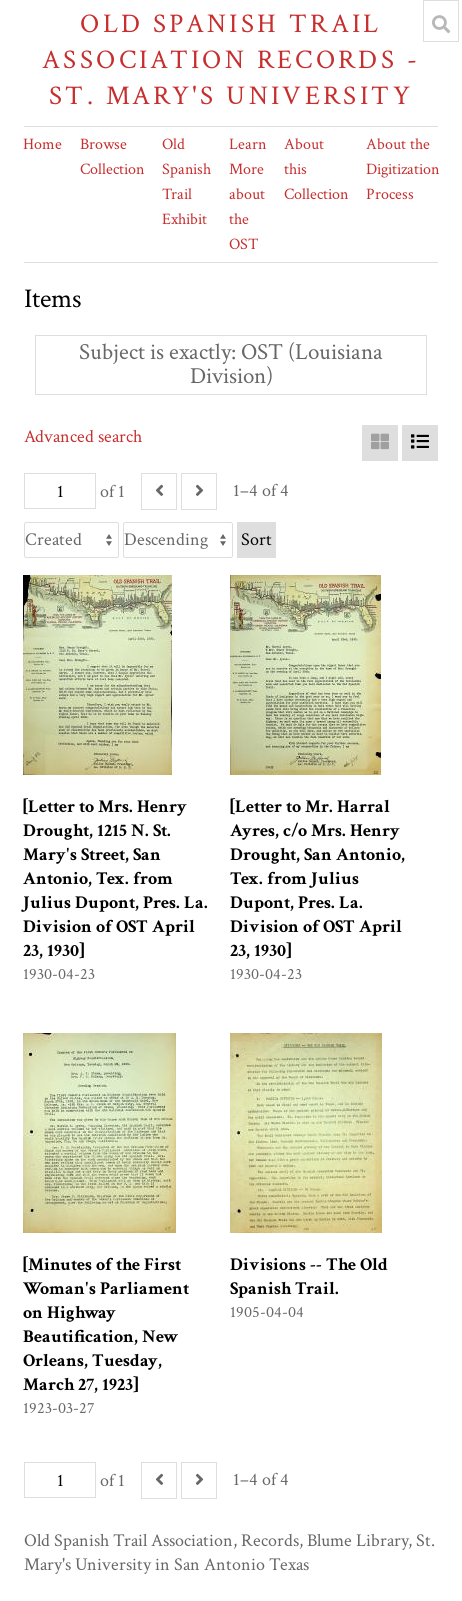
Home (42, 144)
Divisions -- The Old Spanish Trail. (309, 1276)
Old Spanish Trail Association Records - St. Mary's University (231, 59)
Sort (256, 539)
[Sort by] (71, 540)
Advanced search (83, 436)
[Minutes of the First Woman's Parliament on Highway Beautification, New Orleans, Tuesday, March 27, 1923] (106, 1324)
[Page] (60, 491)
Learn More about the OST (247, 194)
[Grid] (380, 443)
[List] (420, 443)
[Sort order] (178, 540)
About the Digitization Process (402, 169)
